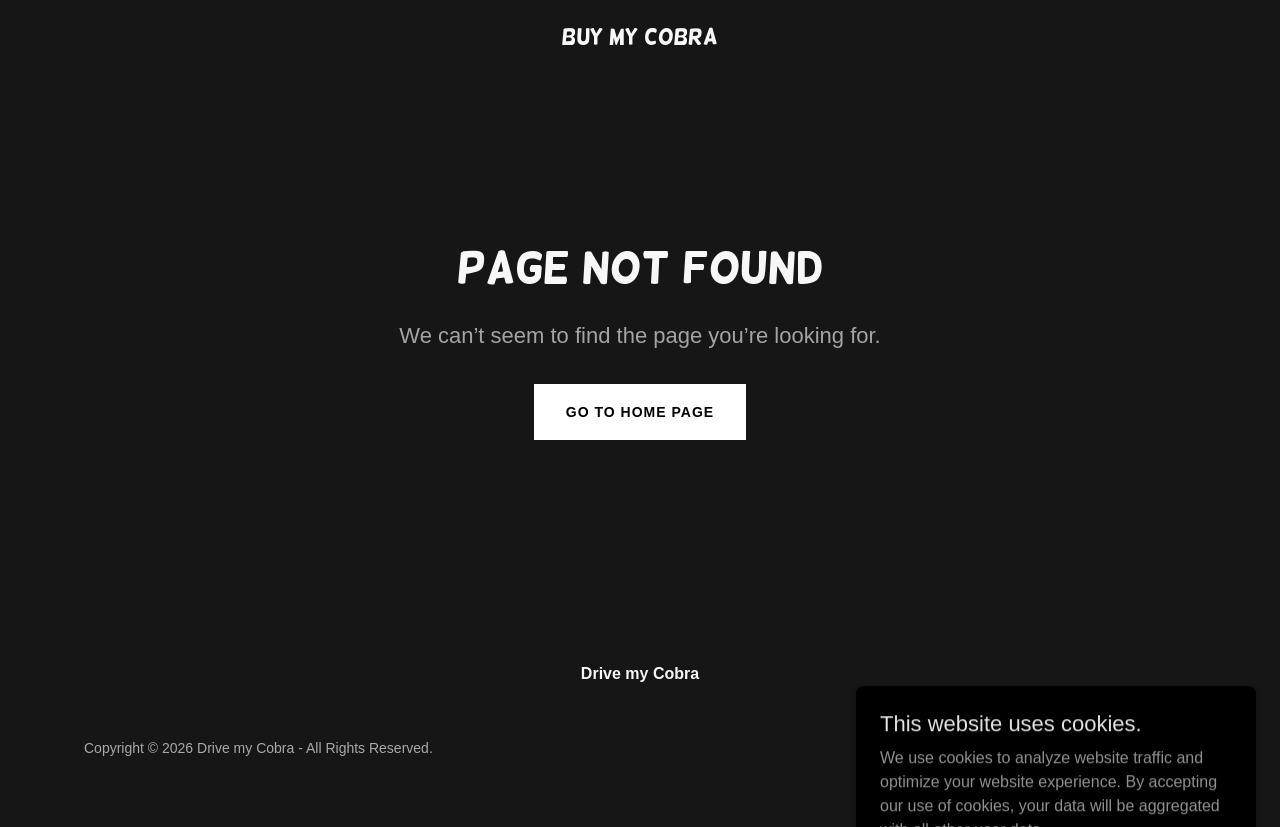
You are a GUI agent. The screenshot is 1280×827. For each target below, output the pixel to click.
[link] (639, 38)
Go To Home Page (640, 412)
